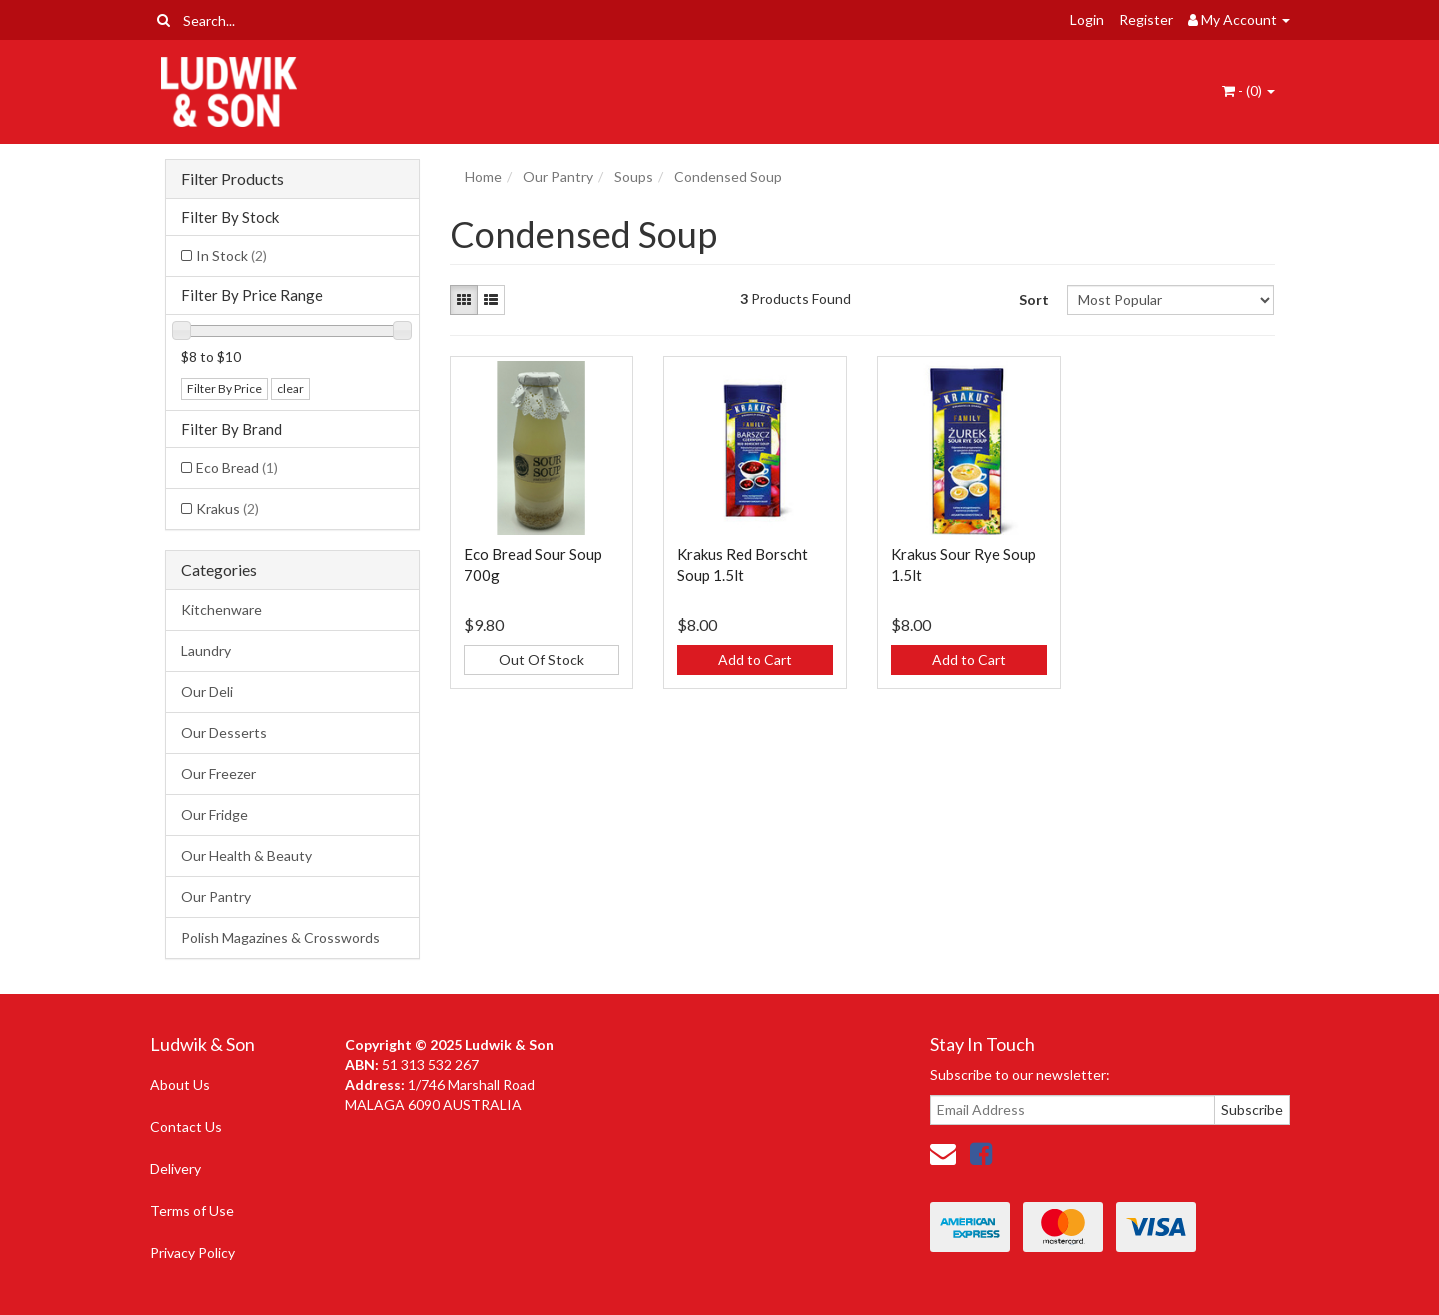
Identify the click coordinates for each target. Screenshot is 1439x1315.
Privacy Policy (192, 1252)
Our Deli (207, 691)
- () (1248, 90)
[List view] (491, 300)
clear (290, 388)
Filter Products (232, 179)
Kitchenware (221, 609)
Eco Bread (237, 467)
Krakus (227, 508)
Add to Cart (755, 659)
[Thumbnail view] (464, 300)
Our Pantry (216, 896)
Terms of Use (192, 1210)
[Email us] (943, 1153)
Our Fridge (214, 814)
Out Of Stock (541, 659)
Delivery (175, 1168)
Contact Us (186, 1126)
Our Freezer (218, 773)
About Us (180, 1084)
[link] (981, 1153)
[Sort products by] (1170, 300)
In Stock (231, 255)
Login (1087, 19)
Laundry (206, 650)
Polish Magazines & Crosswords (280, 937)
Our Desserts (224, 732)
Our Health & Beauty (246, 855)
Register (1146, 19)
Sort (1034, 299)
